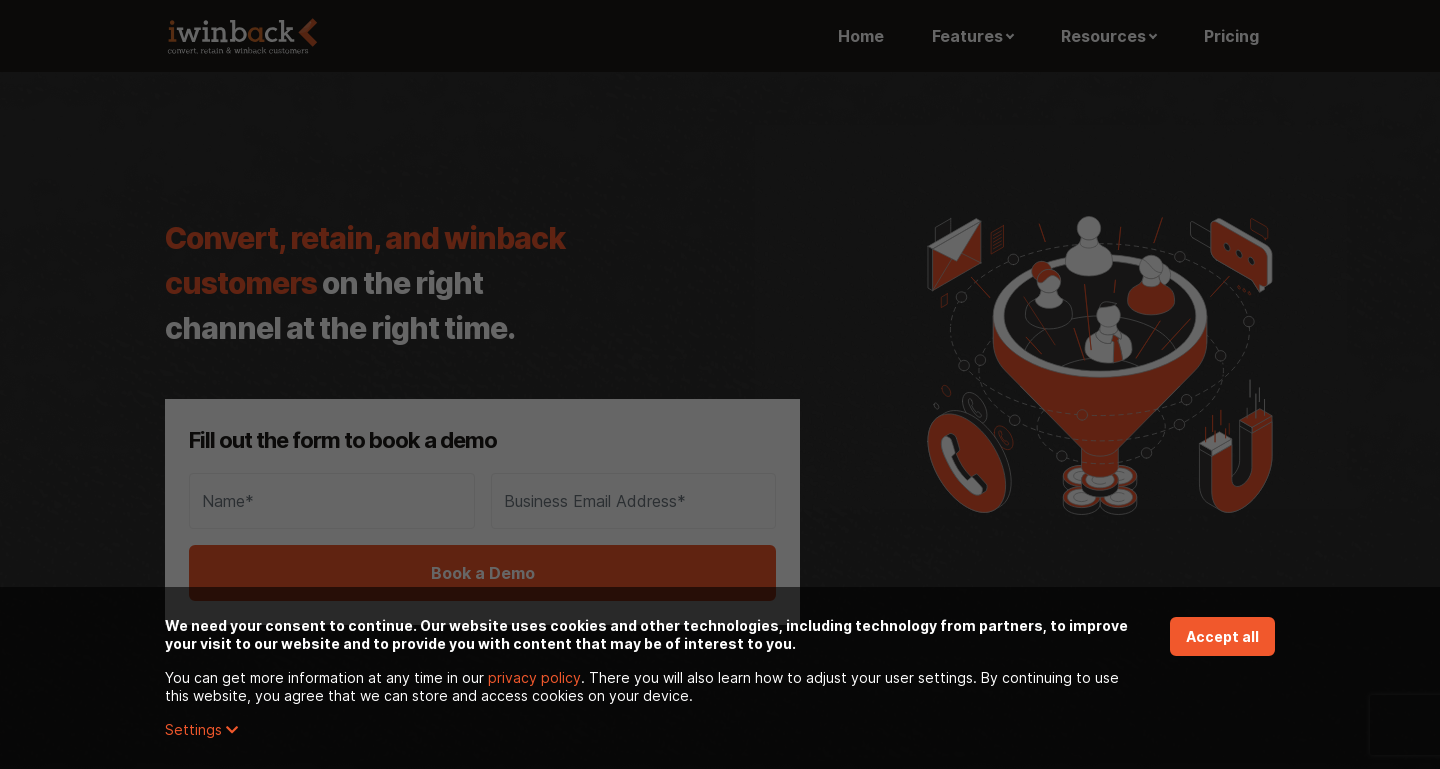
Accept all (1222, 636)
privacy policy (534, 677)
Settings (201, 729)
